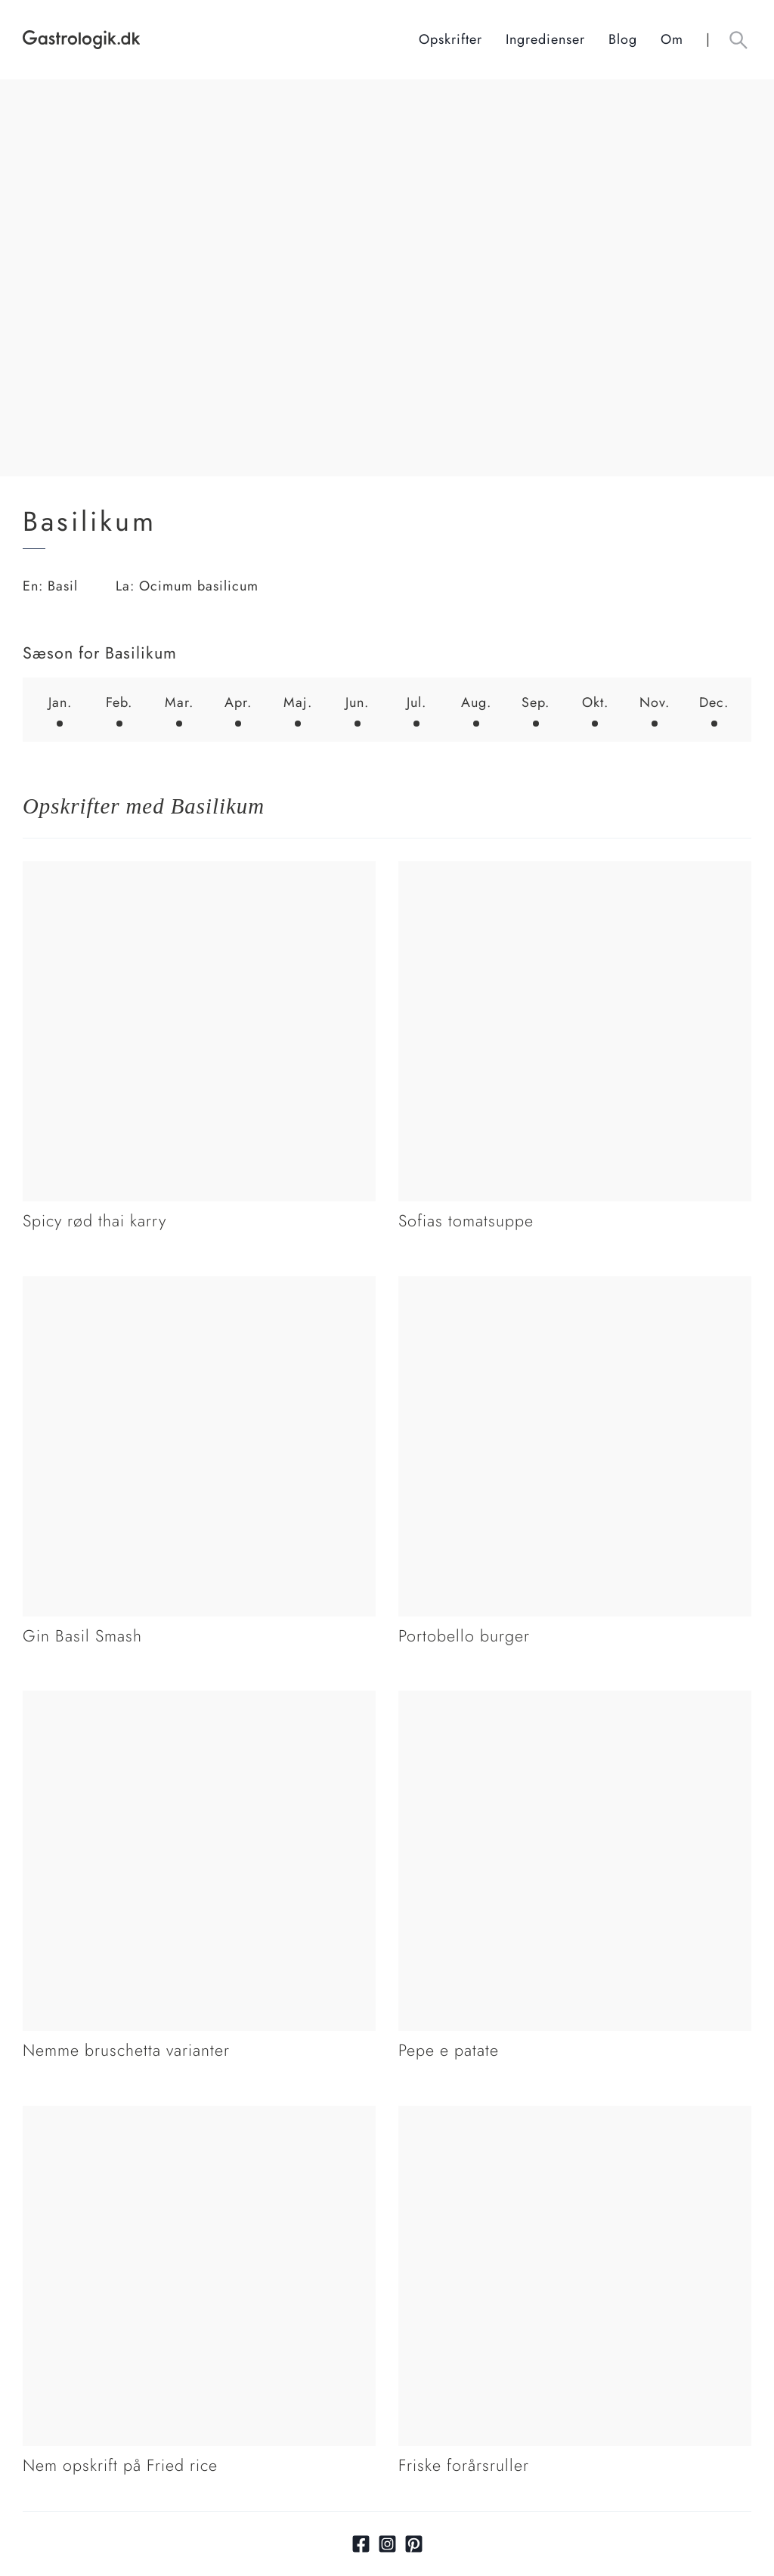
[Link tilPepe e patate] (574, 1700)
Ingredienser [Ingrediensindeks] (545, 39)
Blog (622, 39)
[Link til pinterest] (413, 2543)
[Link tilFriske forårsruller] (574, 2115)
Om (672, 39)
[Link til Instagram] (387, 2543)
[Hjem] (221, 39)
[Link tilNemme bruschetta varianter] (199, 1700)
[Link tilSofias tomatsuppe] (574, 871)
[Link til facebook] (360, 2543)
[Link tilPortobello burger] (574, 1286)
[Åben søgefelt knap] (738, 40)
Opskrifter (450, 39)
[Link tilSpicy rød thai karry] (199, 871)
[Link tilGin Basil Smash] (199, 1286)
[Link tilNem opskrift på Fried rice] (199, 2115)
